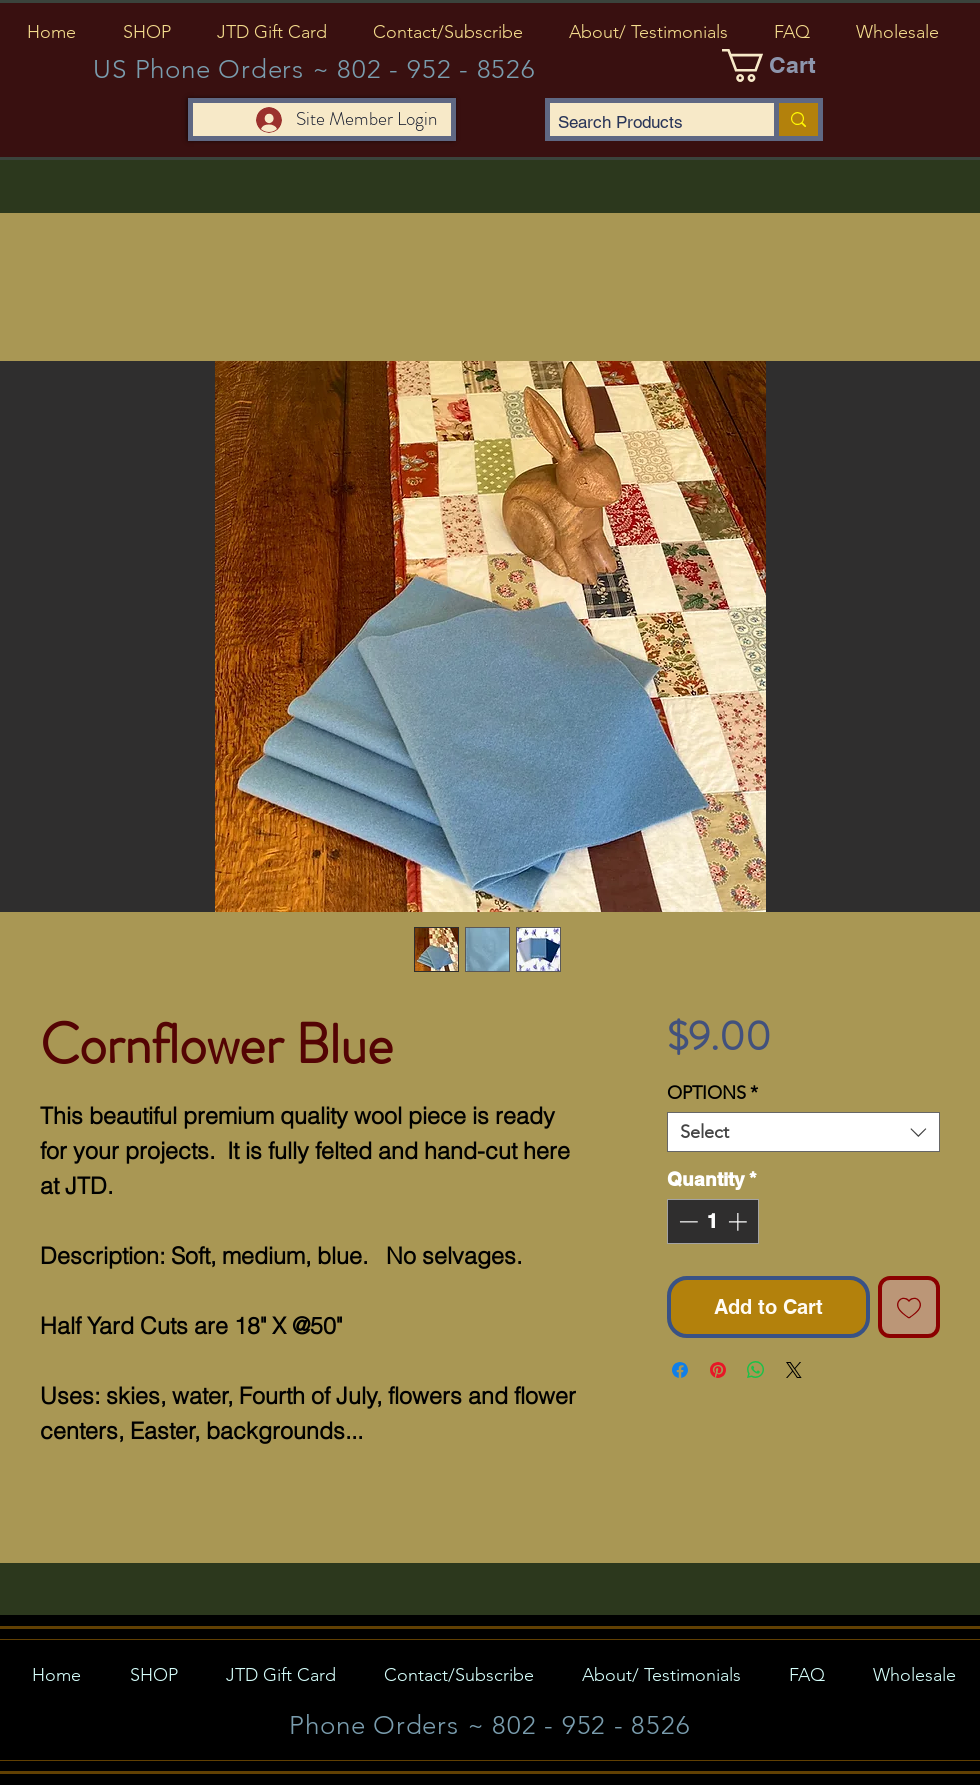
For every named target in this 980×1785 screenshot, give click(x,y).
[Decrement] (686, 1221)
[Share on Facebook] (680, 1370)
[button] (146, 32)
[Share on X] (794, 1370)
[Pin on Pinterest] (718, 1370)
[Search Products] (645, 123)
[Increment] (739, 1221)
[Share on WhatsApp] (756, 1370)
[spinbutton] (712, 1221)
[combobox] (803, 1132)
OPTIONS (712, 1093)
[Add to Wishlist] (909, 1307)
